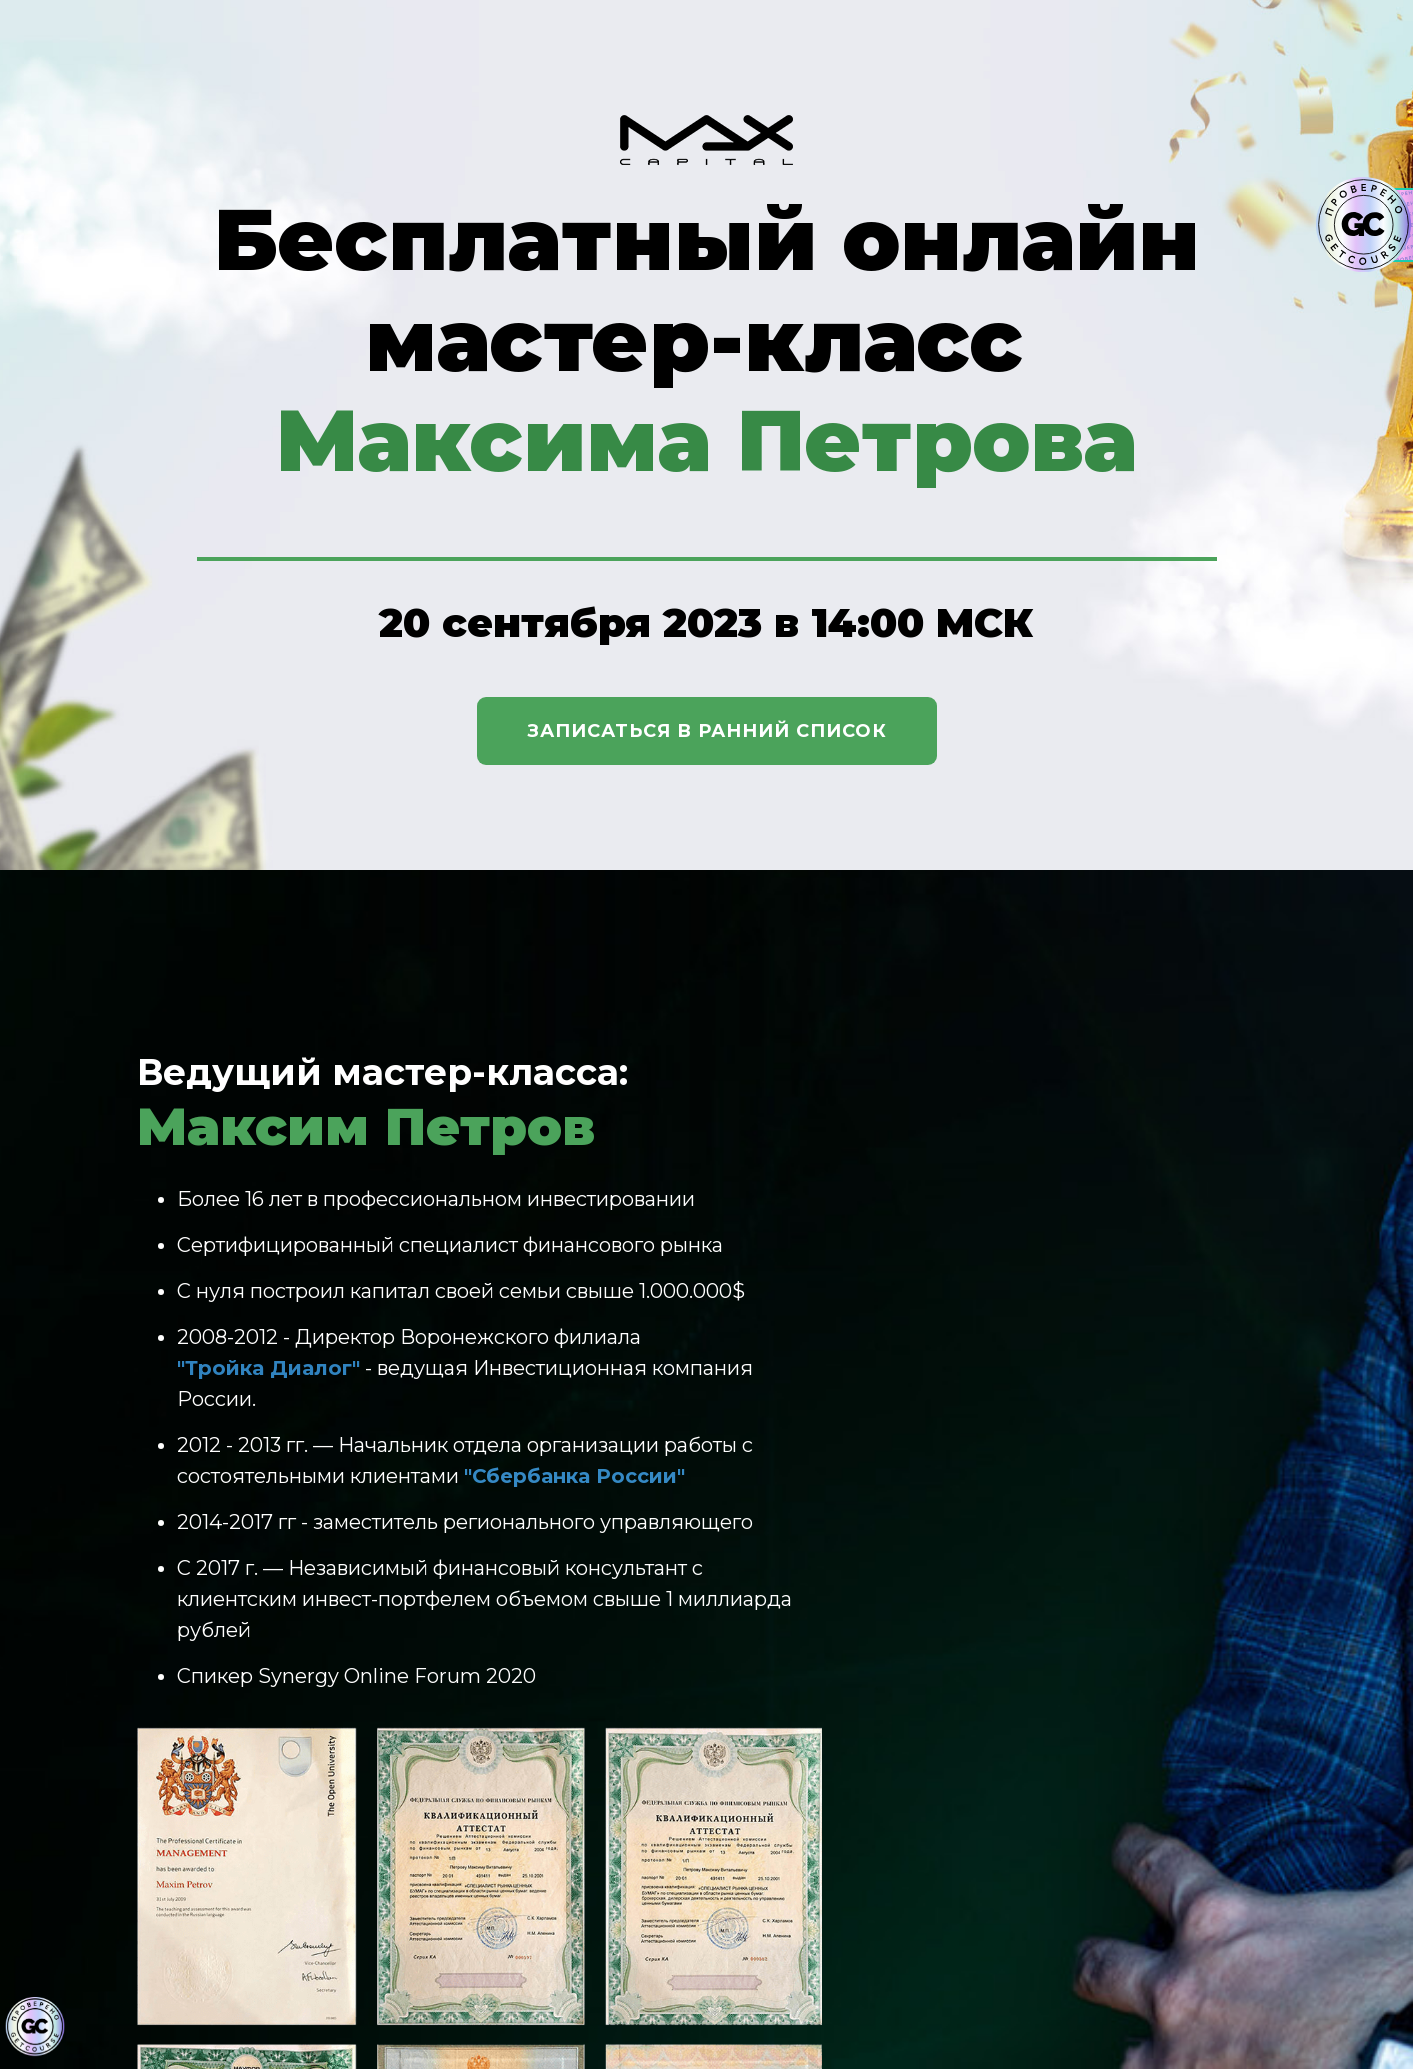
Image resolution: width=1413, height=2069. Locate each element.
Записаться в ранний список (707, 731)
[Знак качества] (35, 2027)
